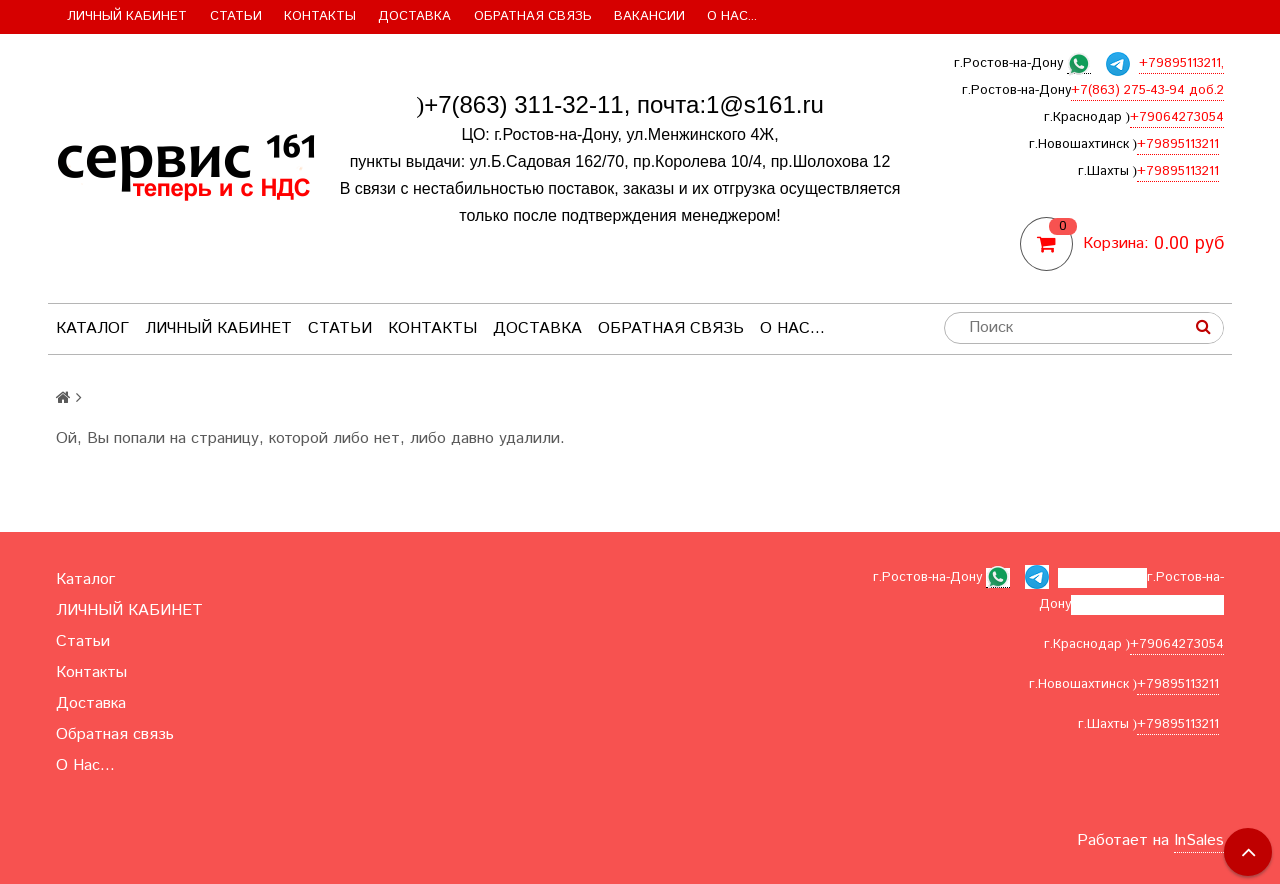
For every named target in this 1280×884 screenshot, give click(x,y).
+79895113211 (1178, 144)
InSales (1199, 840)
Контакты (320, 16)
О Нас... (732, 16)
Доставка (414, 16)
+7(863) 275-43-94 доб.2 (1147, 90)
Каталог (92, 328)
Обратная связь (533, 16)
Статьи (236, 16)
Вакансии (649, 16)
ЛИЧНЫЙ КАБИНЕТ (127, 16)
